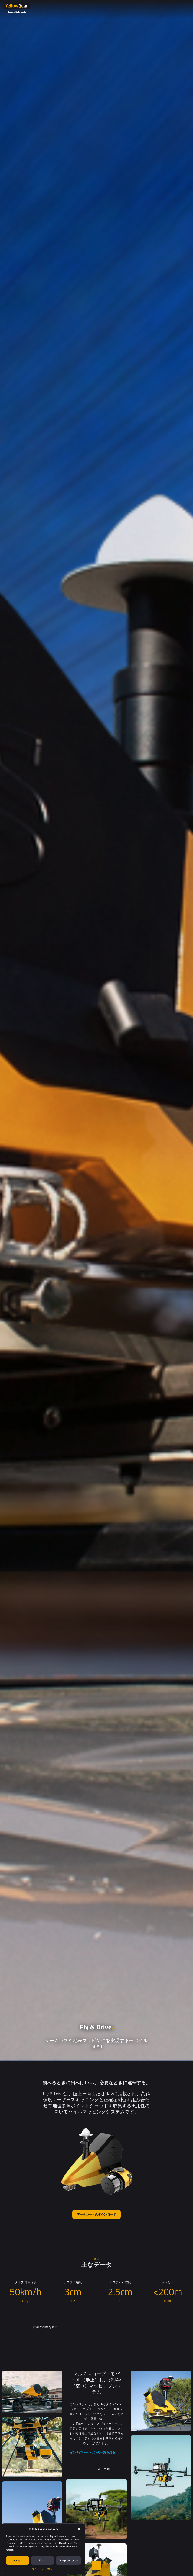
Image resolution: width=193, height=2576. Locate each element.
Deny (42, 2560)
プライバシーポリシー (43, 2569)
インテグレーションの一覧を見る (92, 2452)
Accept (17, 2560)
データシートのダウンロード (96, 2214)
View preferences (68, 2560)
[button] (79, 2529)
